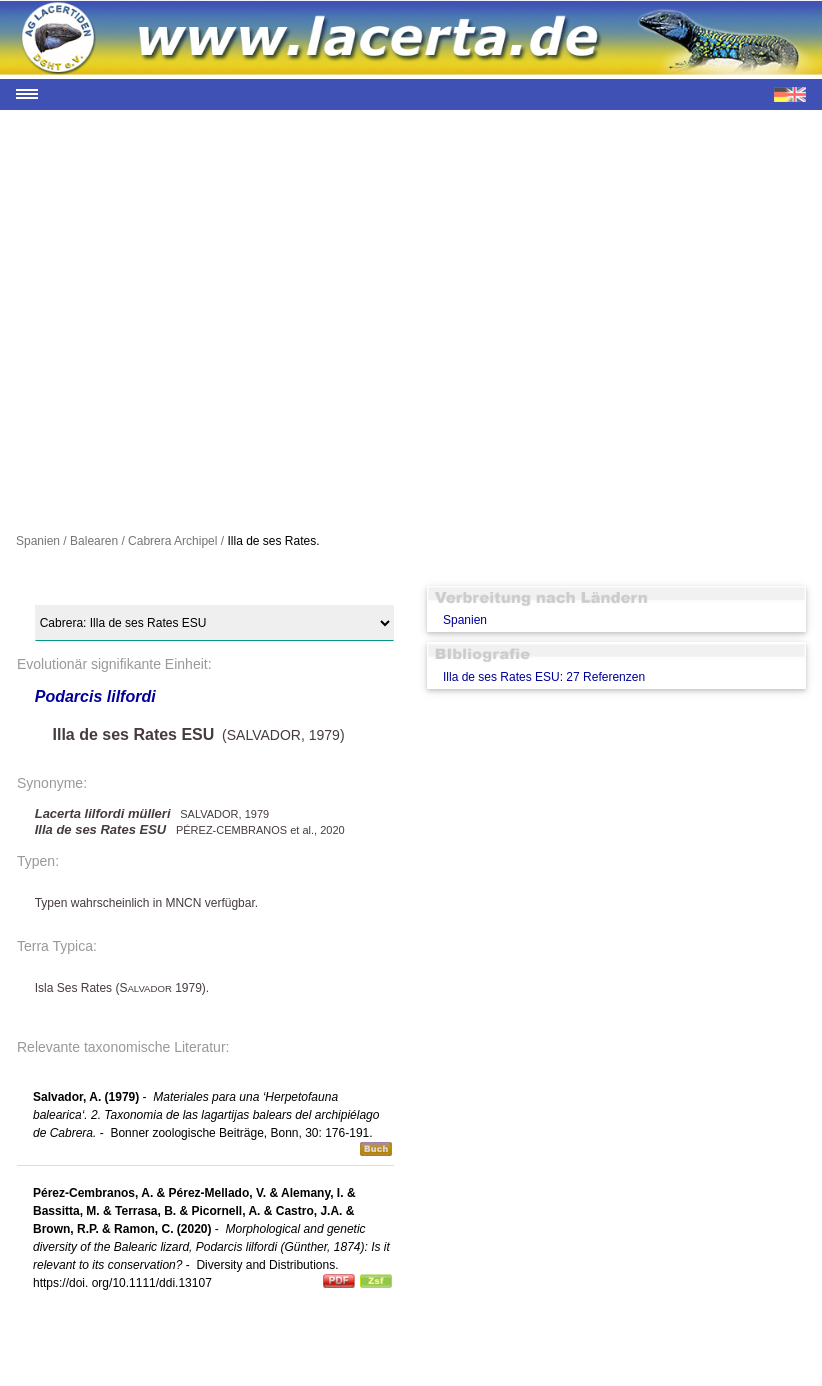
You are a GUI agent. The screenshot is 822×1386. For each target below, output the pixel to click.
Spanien (465, 620)
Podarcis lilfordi (95, 696)
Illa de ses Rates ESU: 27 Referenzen (544, 677)
